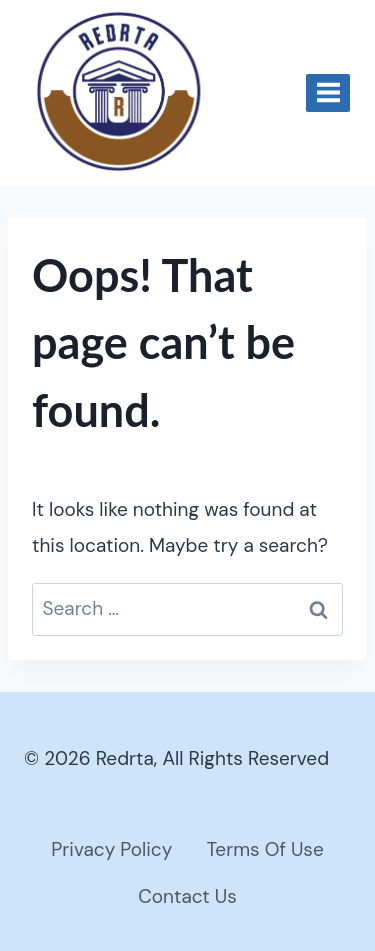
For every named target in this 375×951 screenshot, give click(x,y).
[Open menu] (328, 93)
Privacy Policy (111, 849)
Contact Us (187, 896)
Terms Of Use (264, 849)
